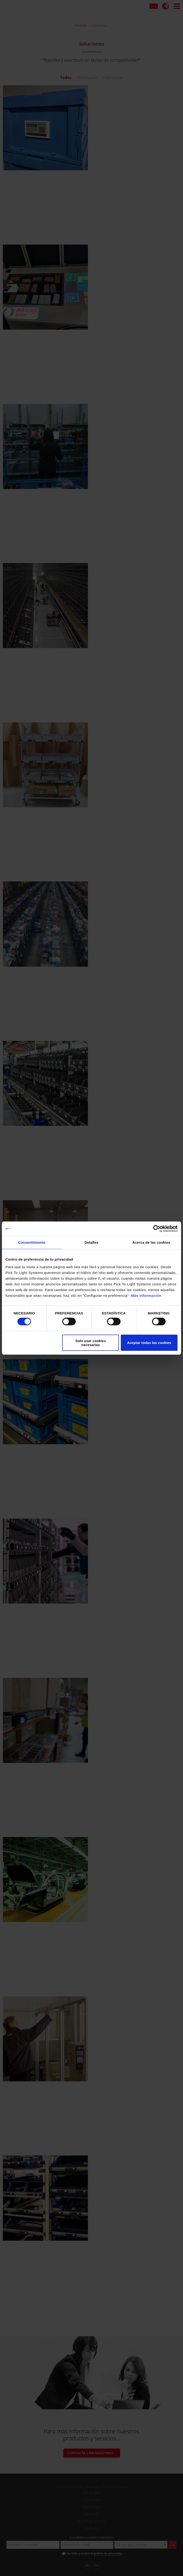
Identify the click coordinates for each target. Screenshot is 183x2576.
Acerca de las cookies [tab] (151, 1242)
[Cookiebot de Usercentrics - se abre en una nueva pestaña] (157, 1228)
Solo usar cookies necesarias (90, 1342)
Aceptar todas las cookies (149, 1343)
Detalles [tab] (91, 1242)
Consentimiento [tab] (32, 1242)
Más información (146, 1295)
